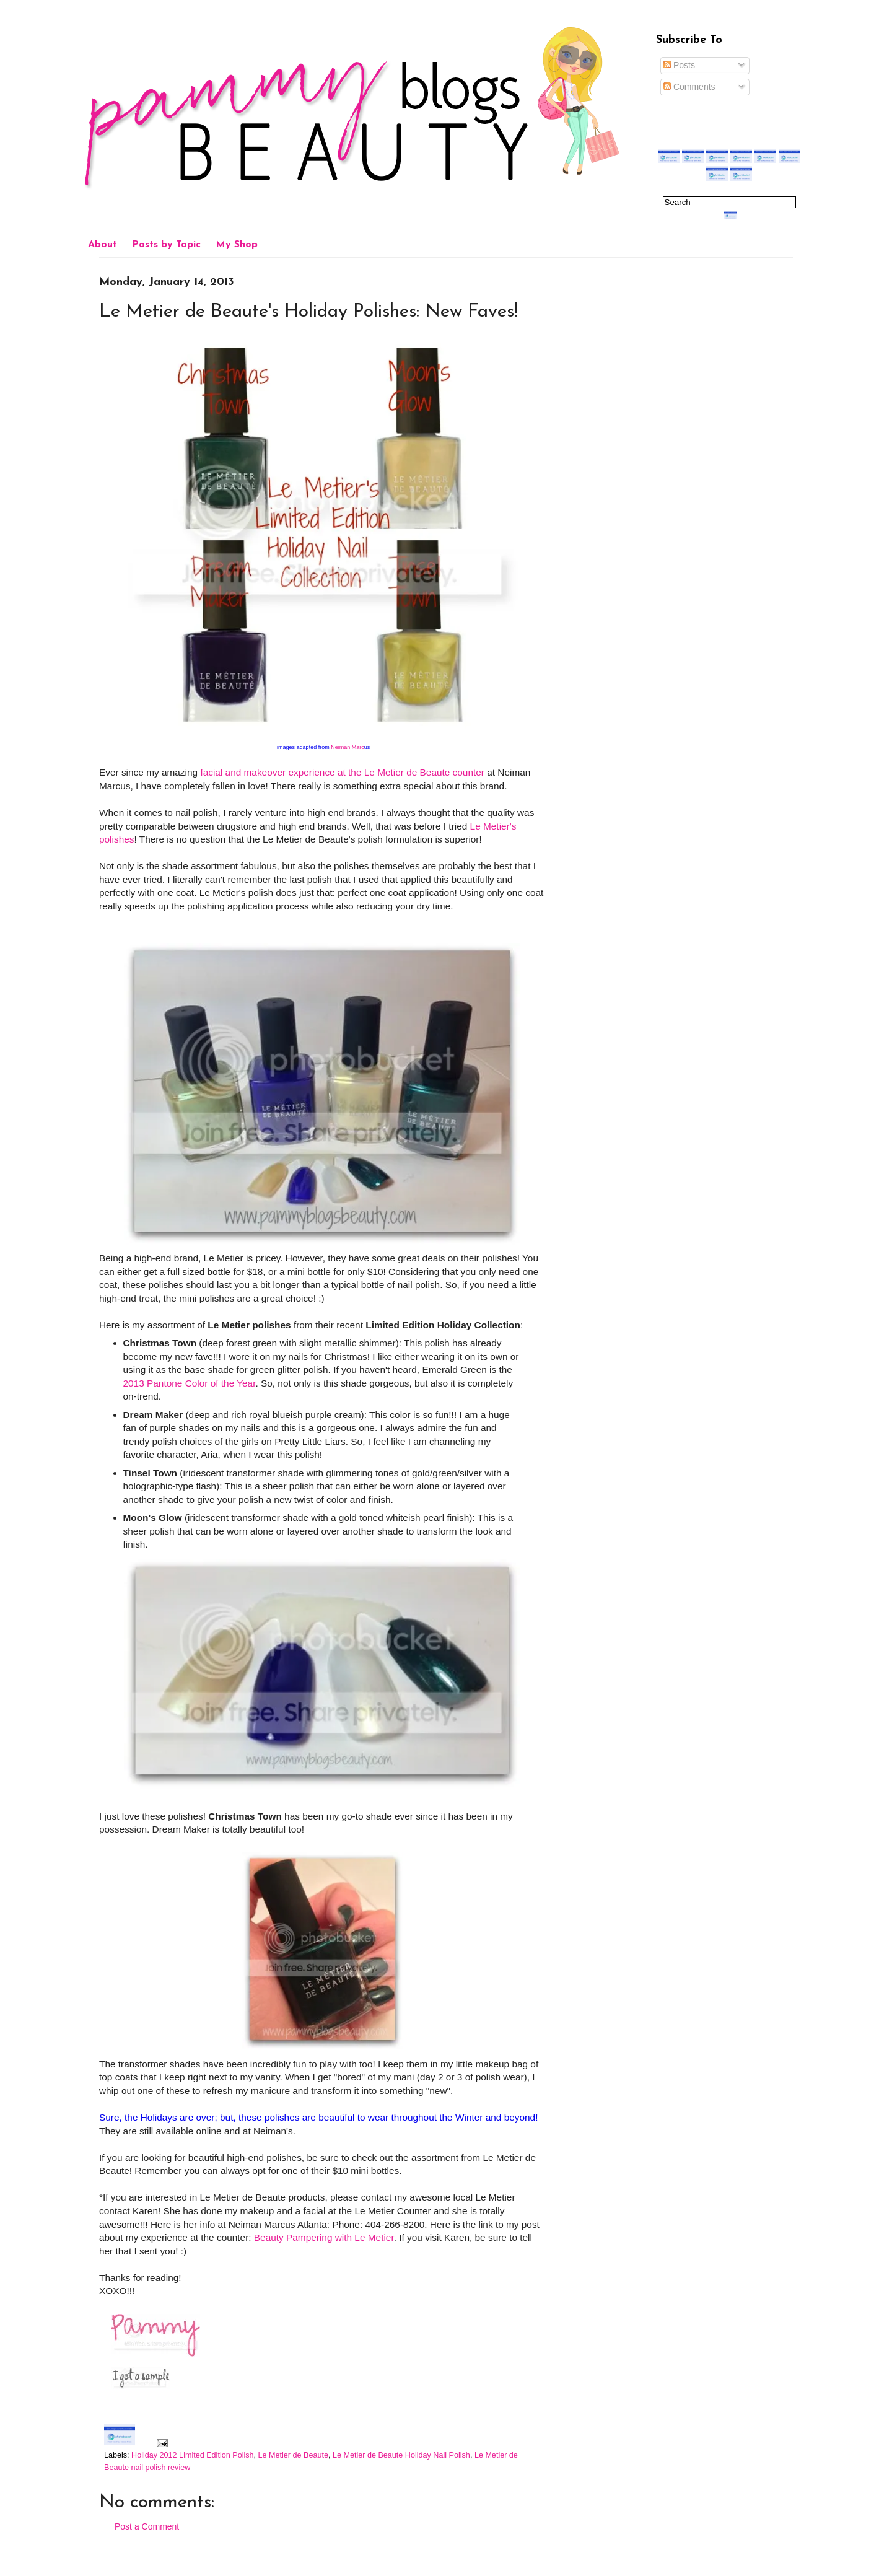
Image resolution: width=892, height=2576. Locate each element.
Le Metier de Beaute (293, 2455)
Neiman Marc (350, 747)
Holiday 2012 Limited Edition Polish (192, 2455)
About (102, 245)
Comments (689, 87)
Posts (679, 65)
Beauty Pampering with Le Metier (324, 2237)
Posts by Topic (166, 245)
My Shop (237, 245)
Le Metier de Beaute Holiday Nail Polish (401, 2455)
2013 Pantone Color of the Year (189, 1383)
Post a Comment (147, 2526)
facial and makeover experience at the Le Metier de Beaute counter (342, 772)
